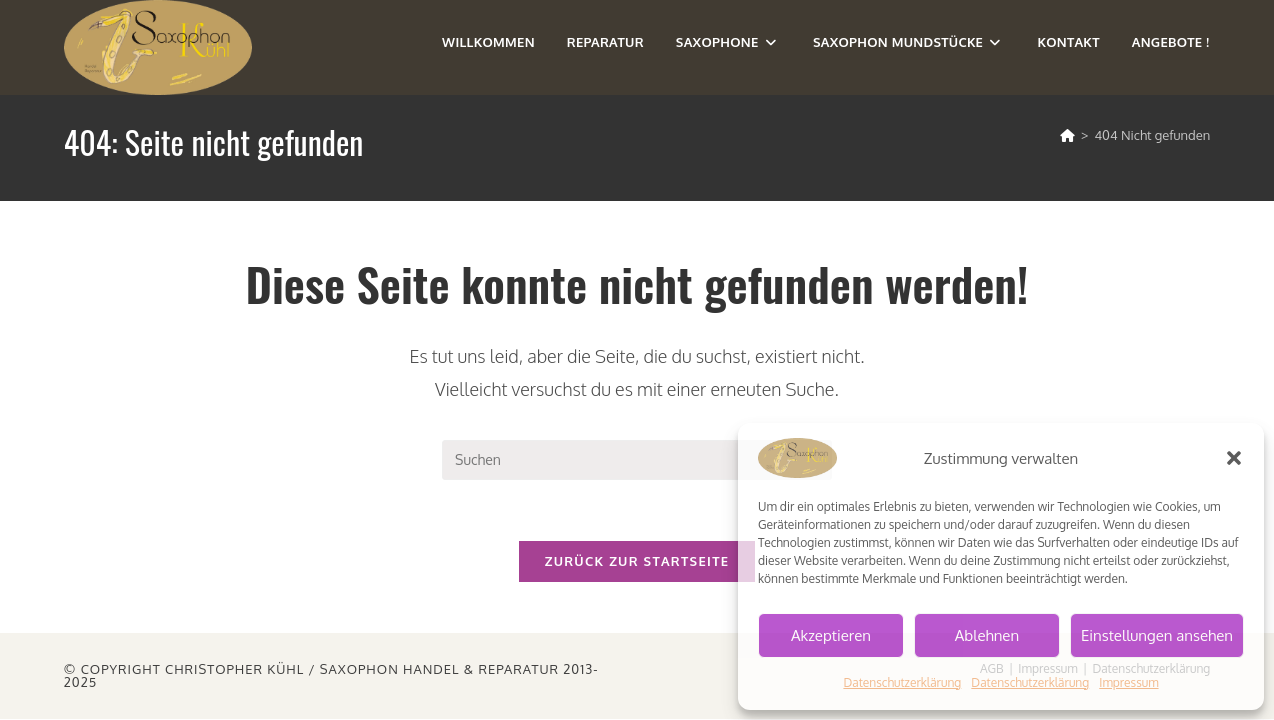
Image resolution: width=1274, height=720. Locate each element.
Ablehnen (987, 635)
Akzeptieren (831, 635)
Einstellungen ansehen (1157, 635)
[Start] (1067, 135)
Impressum (1128, 682)
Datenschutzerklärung (902, 682)
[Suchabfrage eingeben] (637, 460)
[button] (1234, 458)
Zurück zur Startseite (637, 561)
